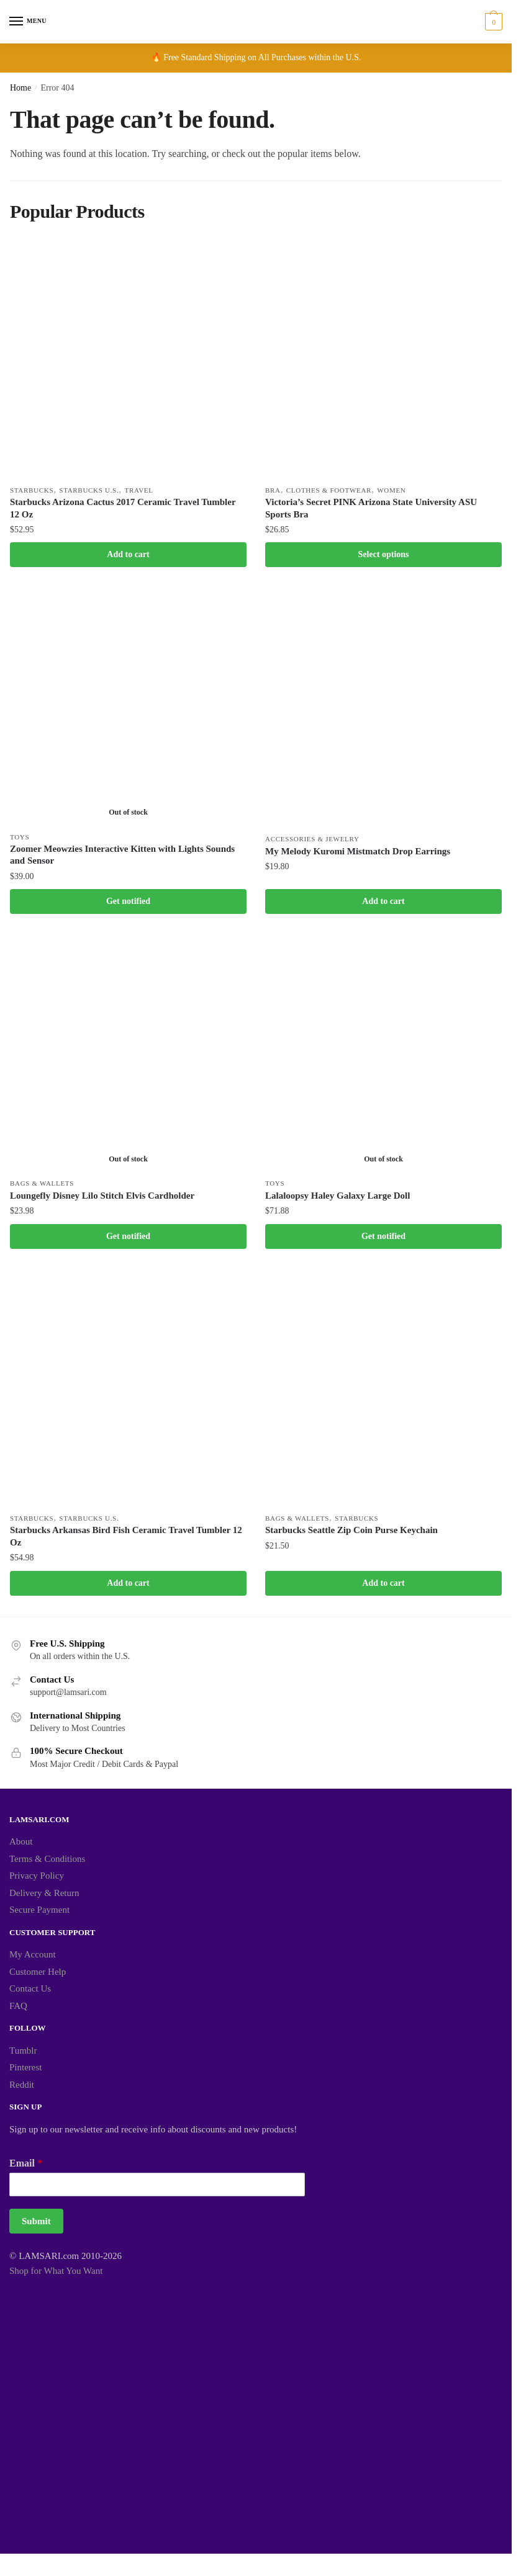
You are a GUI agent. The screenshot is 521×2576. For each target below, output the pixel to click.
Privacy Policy (36, 1880)
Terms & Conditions (47, 1862)
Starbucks (31, 490)
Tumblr (23, 2054)
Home (20, 87)
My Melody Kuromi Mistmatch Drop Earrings (357, 852)
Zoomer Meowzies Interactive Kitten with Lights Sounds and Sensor (122, 856)
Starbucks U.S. (89, 490)
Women (392, 490)
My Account (32, 1959)
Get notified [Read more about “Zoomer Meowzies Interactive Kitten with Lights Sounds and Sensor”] (128, 903)
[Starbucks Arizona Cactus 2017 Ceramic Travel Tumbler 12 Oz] (128, 360)
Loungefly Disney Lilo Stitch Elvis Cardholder (102, 1198)
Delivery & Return (44, 1897)
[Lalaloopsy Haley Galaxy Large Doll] (383, 1055)
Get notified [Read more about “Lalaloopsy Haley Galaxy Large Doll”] (383, 1238)
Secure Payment (39, 1914)
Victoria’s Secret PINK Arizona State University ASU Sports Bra (371, 509)
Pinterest (25, 2072)
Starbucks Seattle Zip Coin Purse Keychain (351, 1534)
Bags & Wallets (42, 1185)
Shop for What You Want (55, 2275)
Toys (19, 837)
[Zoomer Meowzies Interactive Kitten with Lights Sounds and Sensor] (128, 707)
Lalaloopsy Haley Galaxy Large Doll (337, 1198)
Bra (273, 490)
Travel (139, 490)
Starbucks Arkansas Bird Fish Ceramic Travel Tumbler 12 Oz (126, 1540)
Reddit (21, 2088)
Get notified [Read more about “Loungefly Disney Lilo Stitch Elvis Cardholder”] (128, 1238)
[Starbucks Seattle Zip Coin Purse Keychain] (383, 1391)
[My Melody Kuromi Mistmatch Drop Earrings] (383, 708)
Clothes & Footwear (328, 490)
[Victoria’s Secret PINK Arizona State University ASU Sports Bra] (383, 360)
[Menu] (28, 21)
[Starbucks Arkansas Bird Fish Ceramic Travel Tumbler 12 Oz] (128, 1391)
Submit (36, 2225)
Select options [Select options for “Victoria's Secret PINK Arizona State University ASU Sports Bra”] (383, 555)
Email (25, 2167)
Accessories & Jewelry (312, 840)
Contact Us (30, 1993)
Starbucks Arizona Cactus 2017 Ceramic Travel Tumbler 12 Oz (122, 509)
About (21, 1846)
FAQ (18, 2010)
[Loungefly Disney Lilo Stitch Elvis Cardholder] (128, 1055)
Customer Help (37, 1975)
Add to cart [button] (128, 555)
